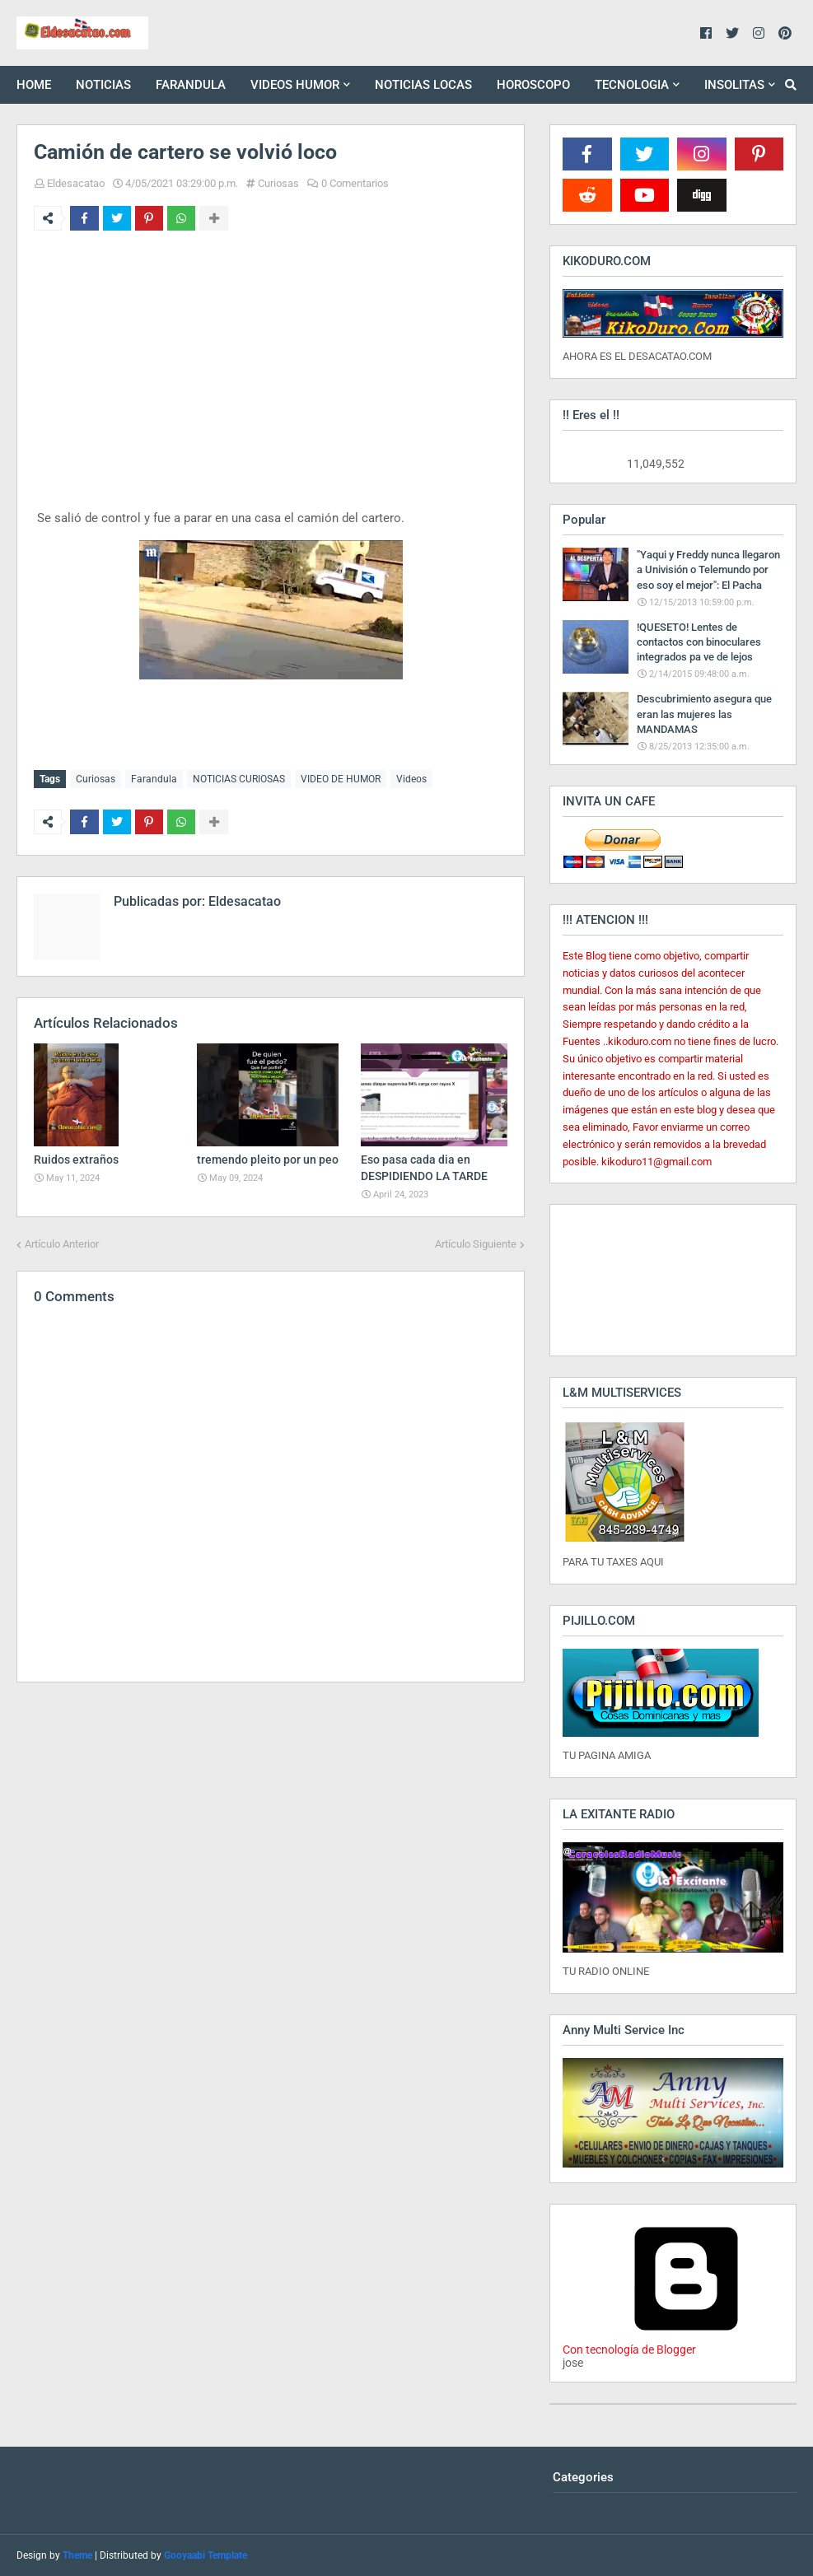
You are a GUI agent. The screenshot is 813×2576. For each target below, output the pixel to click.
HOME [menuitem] (33, 84)
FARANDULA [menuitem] (191, 84)
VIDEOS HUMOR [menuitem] (294, 84)
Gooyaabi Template (205, 2555)
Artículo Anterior (62, 1242)
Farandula (154, 779)
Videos (411, 779)
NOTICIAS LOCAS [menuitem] (423, 84)
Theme (77, 2555)
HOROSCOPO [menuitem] (533, 84)
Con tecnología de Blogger (686, 2343)
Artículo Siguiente (475, 1242)
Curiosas (278, 183)
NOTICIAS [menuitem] (103, 84)
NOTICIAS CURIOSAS (239, 779)
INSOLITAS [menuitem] (734, 84)
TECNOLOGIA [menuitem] (632, 84)
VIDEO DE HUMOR (341, 779)
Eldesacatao (76, 183)
